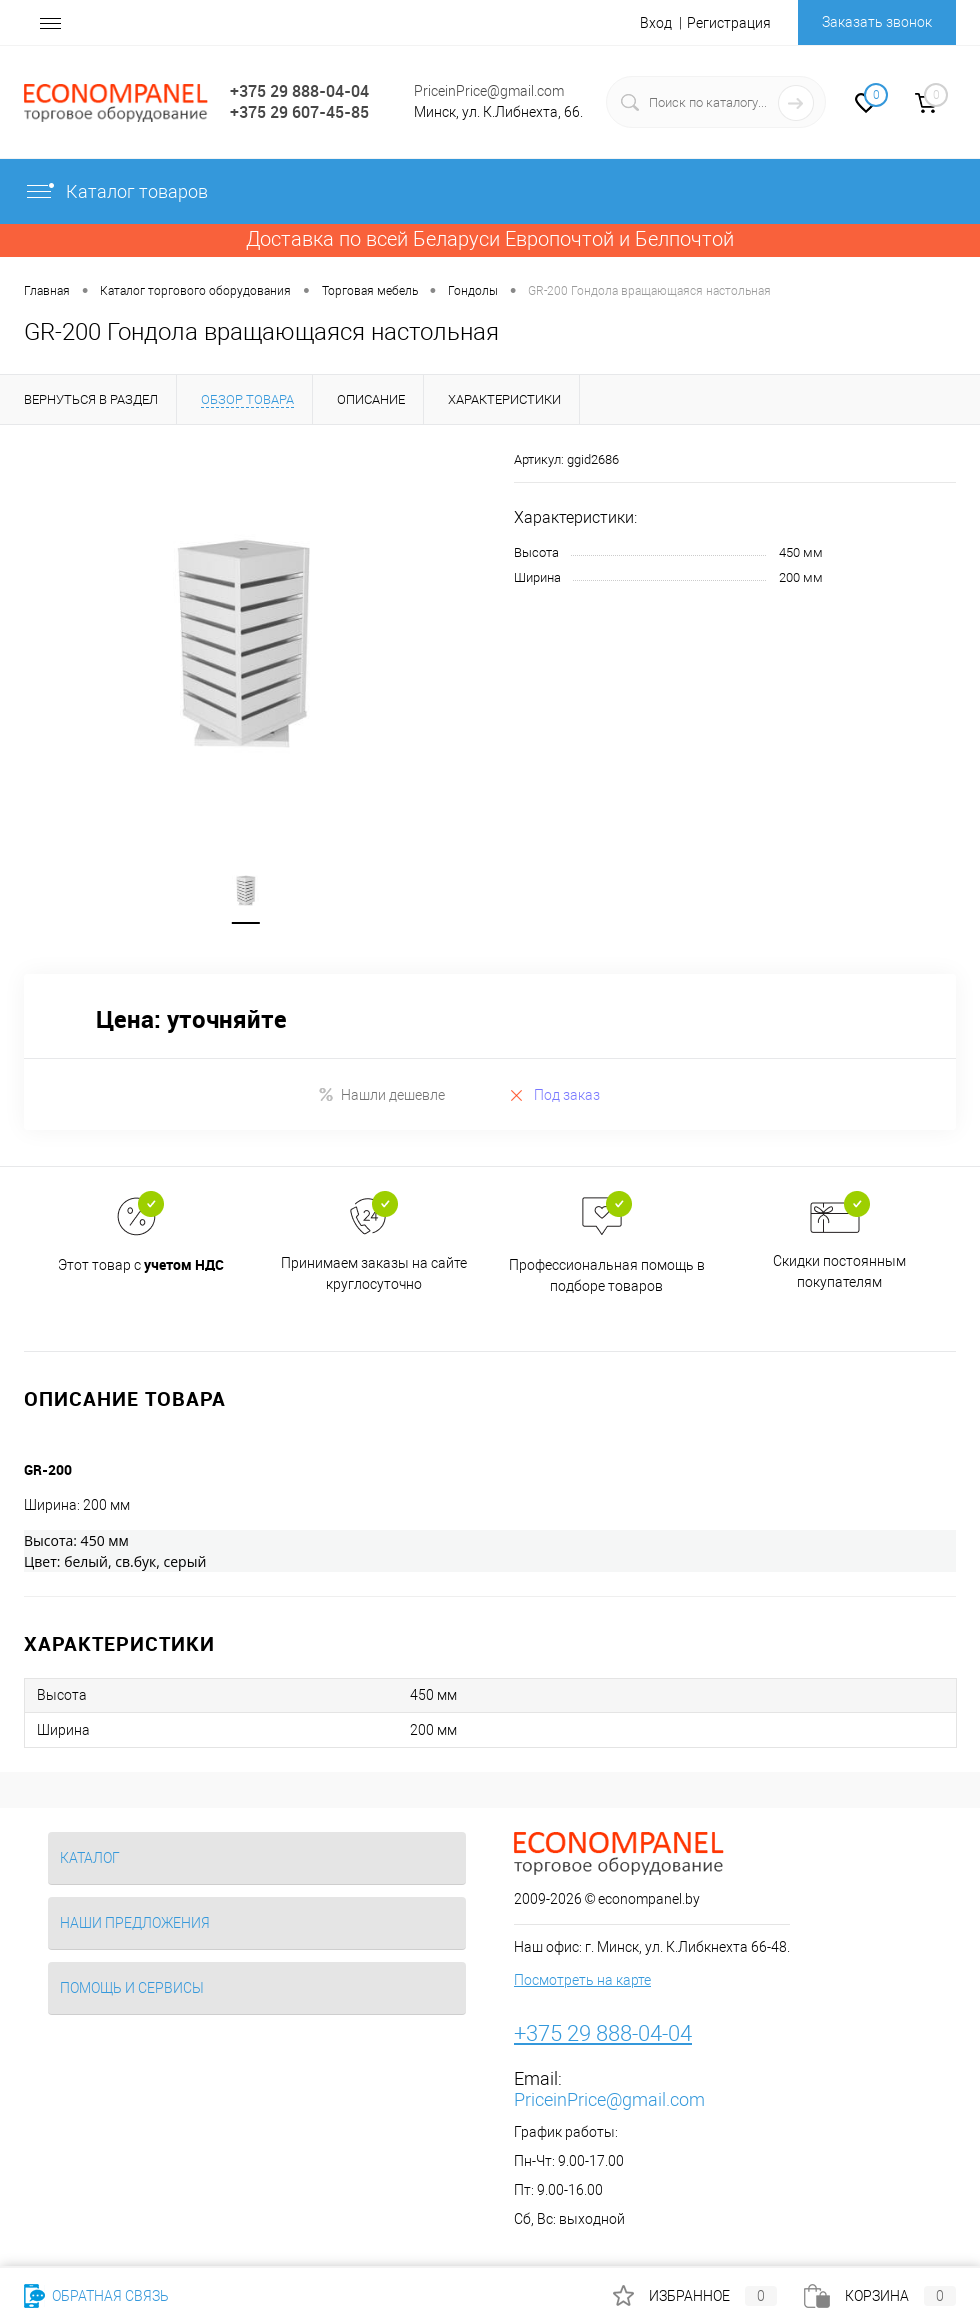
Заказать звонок (877, 22)
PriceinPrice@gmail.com (489, 91)
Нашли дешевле (381, 1096)
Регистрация (729, 23)
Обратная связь (96, 2296)
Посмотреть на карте (582, 1982)
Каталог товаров (116, 191)
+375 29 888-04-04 (299, 91)
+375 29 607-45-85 (299, 112)
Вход (656, 23)
